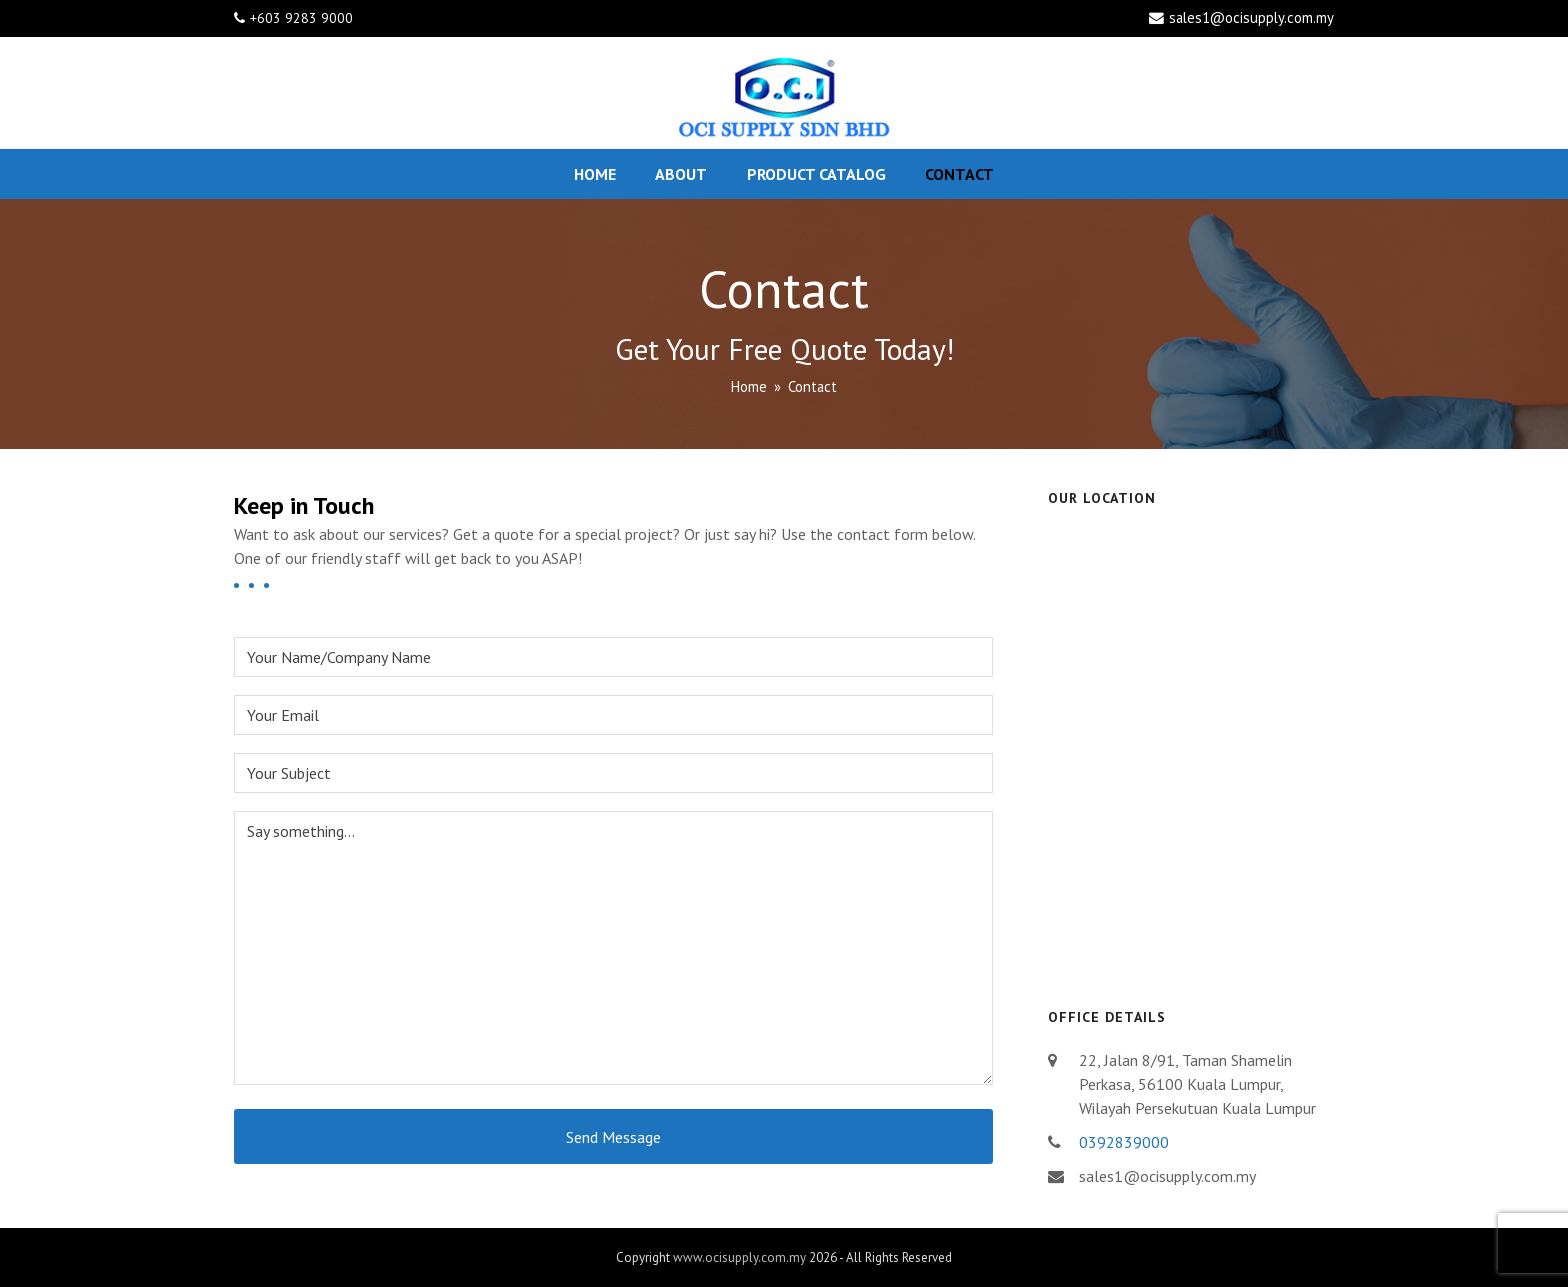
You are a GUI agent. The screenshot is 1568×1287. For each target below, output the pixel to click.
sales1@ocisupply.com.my (1251, 17)
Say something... (613, 948)
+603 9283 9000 (301, 18)
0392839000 (1124, 1142)
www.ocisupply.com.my (739, 1257)
